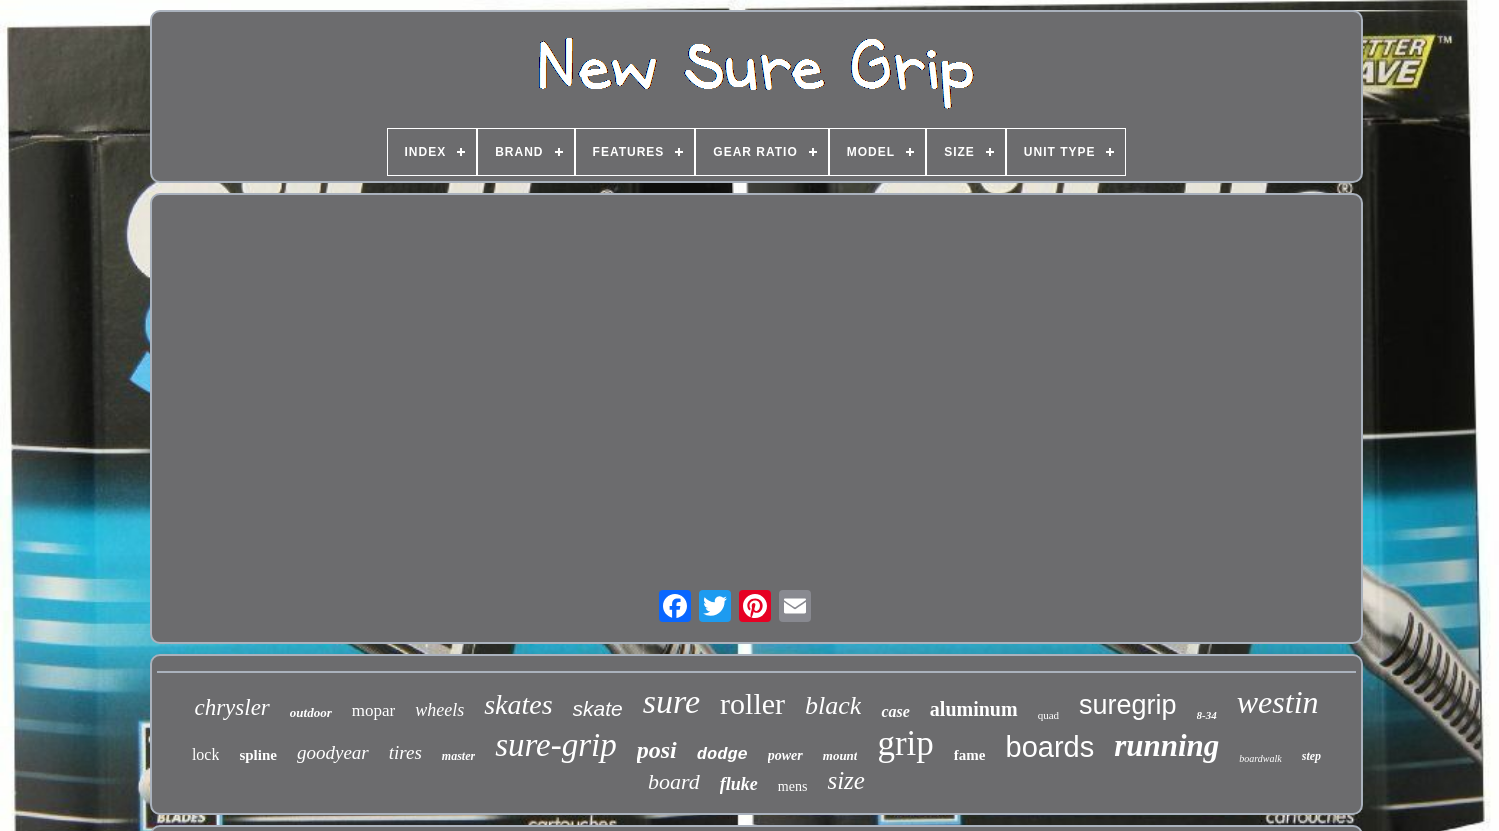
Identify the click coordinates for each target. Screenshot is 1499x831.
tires (405, 752)
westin (1278, 702)
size (846, 780)
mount (840, 755)
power (785, 755)
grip (905, 743)
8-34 (1207, 715)
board (674, 781)
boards (1050, 747)
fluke (739, 784)
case (895, 711)
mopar (373, 710)
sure (671, 701)
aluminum (974, 709)
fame (970, 755)
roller (752, 703)
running (1166, 745)
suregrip (1128, 705)
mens (793, 786)
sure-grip (556, 745)
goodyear (333, 752)
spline (258, 755)
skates (518, 704)
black (833, 705)
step (1311, 756)
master (458, 756)
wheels (439, 710)
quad (1048, 715)
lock (206, 754)
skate (598, 708)
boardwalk (1260, 758)
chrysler (231, 707)
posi (657, 750)
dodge (722, 754)
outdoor (311, 712)
